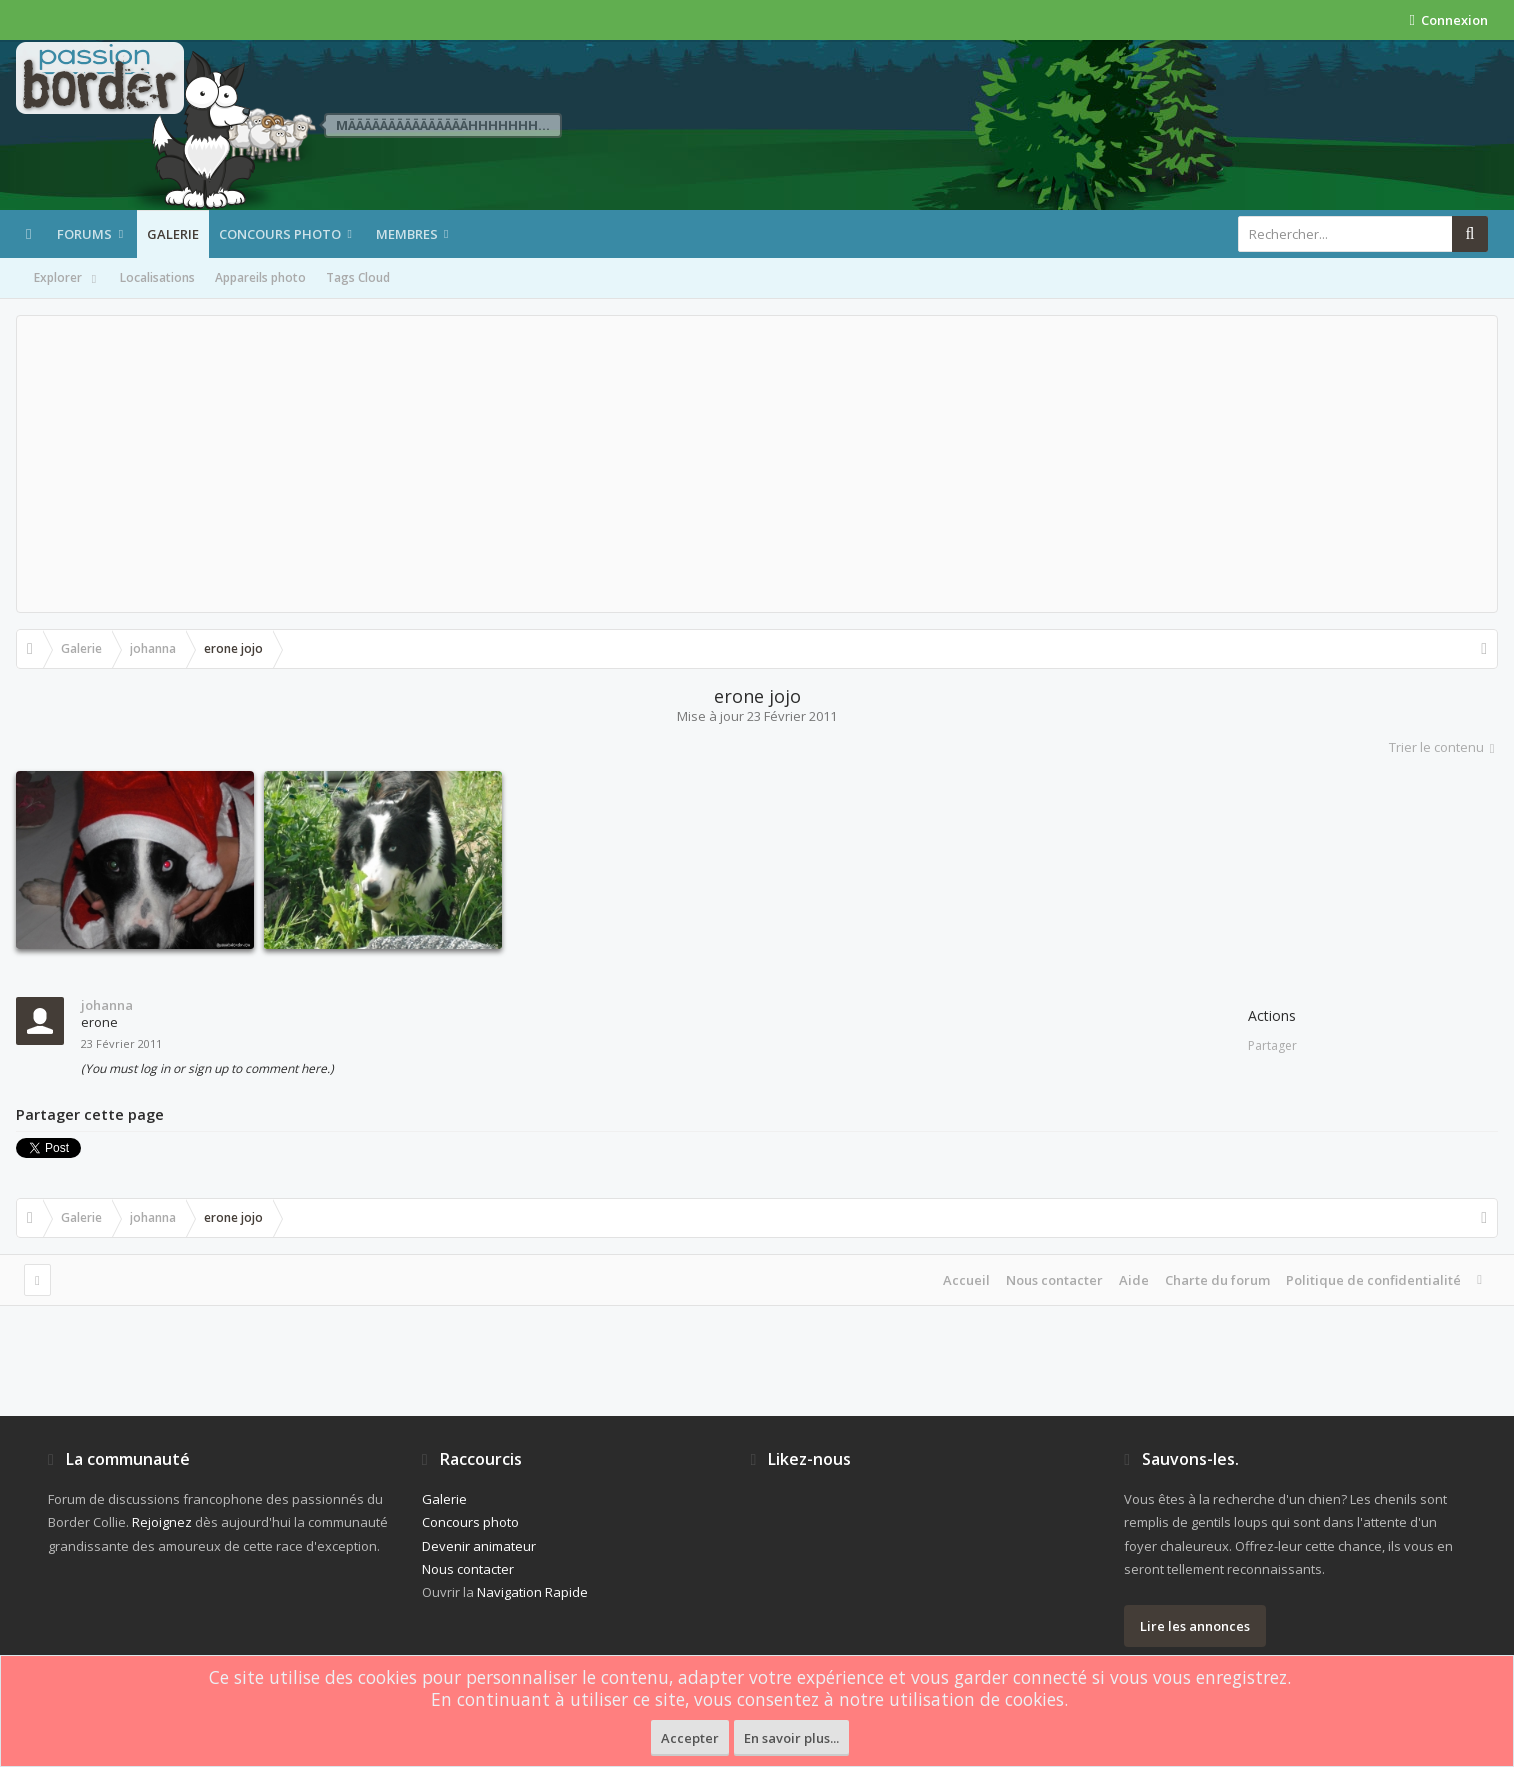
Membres (407, 234)
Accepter (690, 1738)
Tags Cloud (358, 277)
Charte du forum (1217, 1280)
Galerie (173, 234)
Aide (1134, 1280)
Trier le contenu (1443, 747)
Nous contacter (1054, 1280)
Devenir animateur (479, 1546)
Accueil (966, 1280)
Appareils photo (260, 277)
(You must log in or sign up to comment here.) (207, 1068)
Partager (1272, 1045)
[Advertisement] (757, 464)
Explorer (67, 279)
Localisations (157, 277)
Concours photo (280, 234)
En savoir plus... (791, 1738)
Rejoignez (162, 1522)
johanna (107, 1005)
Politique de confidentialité (1373, 1280)
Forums (84, 234)
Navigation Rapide (532, 1592)
